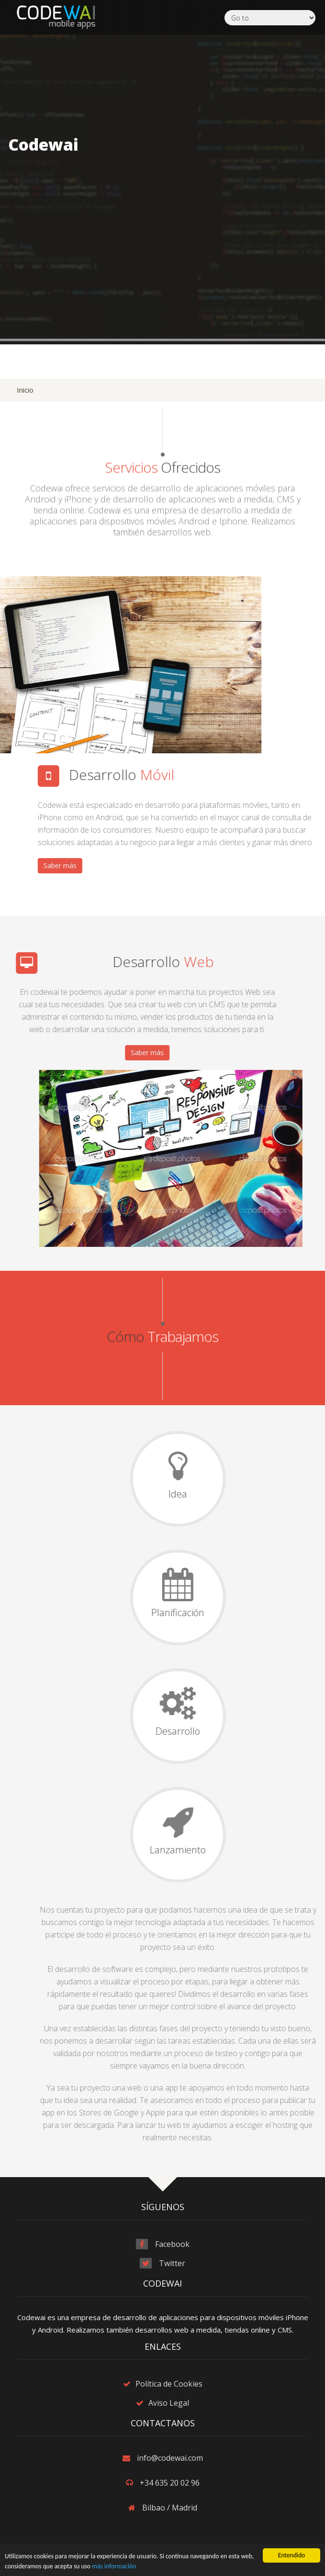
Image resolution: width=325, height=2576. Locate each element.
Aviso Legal (168, 2403)
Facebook (172, 2244)
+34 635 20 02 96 (170, 2482)
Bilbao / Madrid (169, 2507)
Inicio (25, 390)
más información (114, 2567)
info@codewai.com (170, 2458)
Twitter (172, 2263)
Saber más (205, 865)
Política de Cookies (168, 2383)
